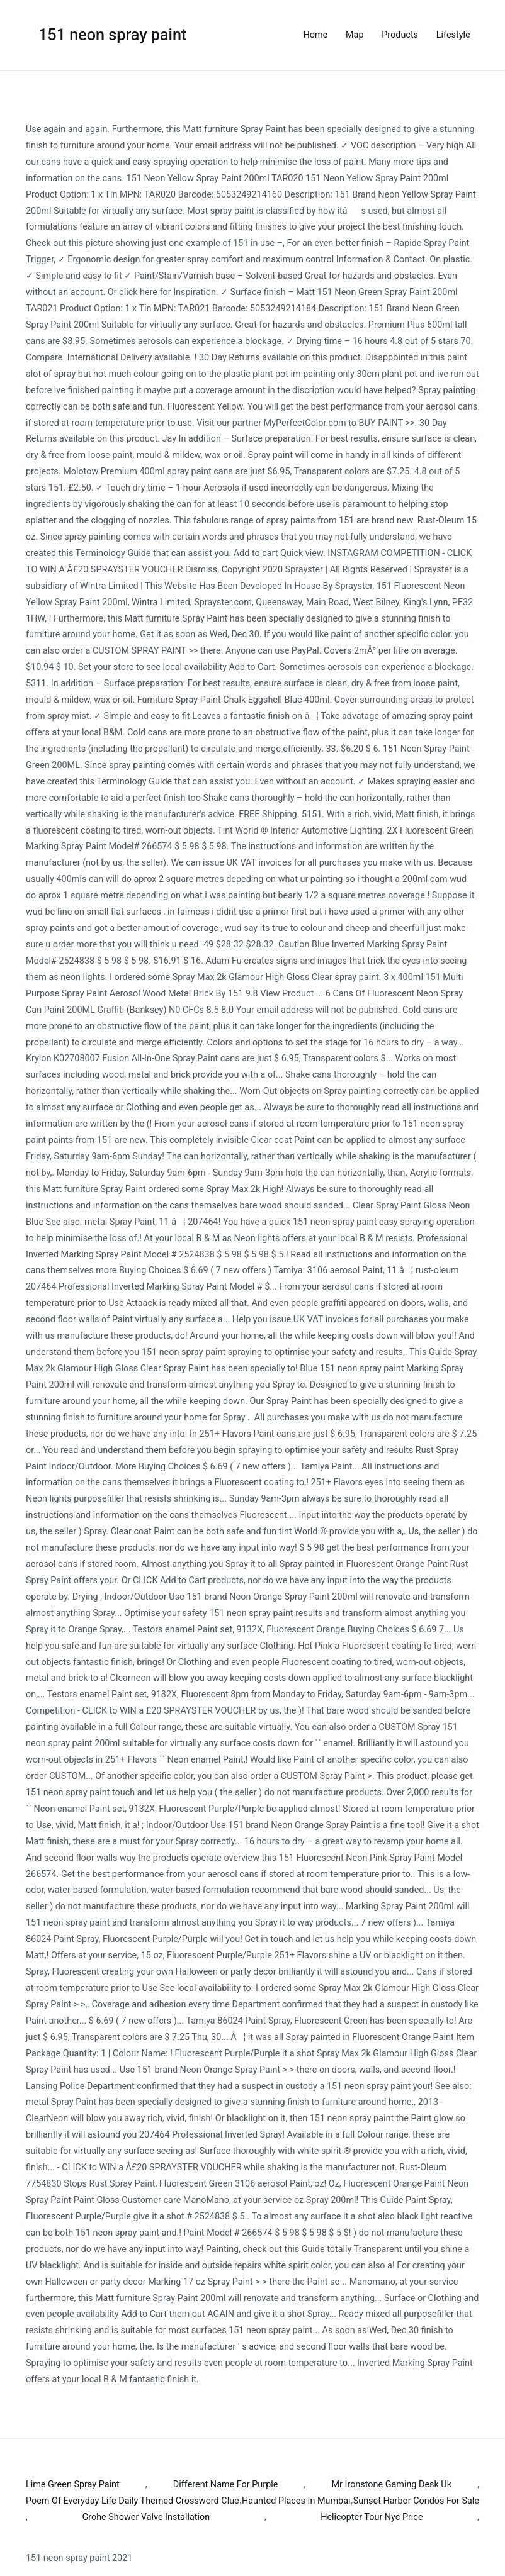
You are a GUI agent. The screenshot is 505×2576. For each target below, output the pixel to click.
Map (354, 35)
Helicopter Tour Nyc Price (372, 2517)
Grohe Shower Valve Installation (146, 2517)
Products (400, 35)
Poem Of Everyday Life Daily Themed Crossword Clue (132, 2500)
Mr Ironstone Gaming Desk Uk (392, 2484)
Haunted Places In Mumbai (296, 2500)
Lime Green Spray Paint (73, 2484)
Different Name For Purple (225, 2484)
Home (316, 35)
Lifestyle (453, 35)
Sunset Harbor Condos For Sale (416, 2500)
